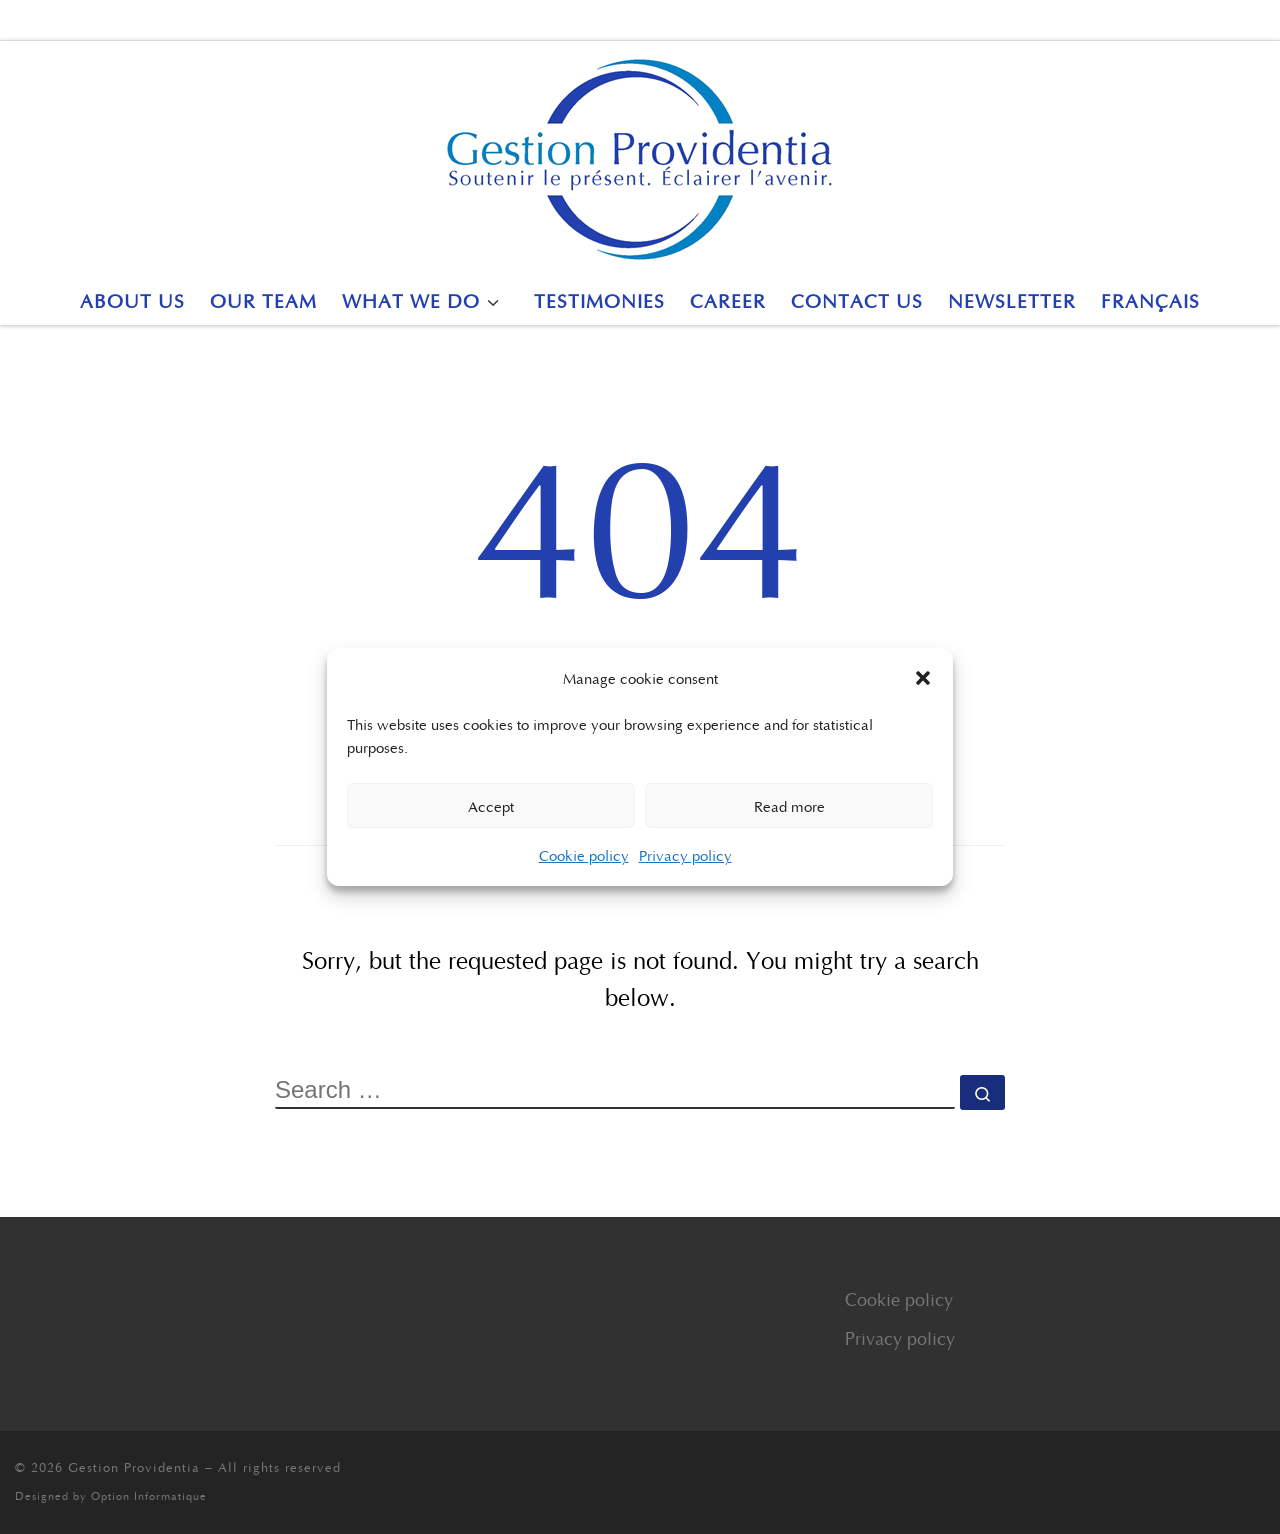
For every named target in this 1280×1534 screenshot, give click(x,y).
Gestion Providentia (134, 1467)
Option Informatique (149, 1495)
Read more (789, 806)
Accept (491, 806)
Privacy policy (685, 855)
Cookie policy (584, 855)
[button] (923, 678)
